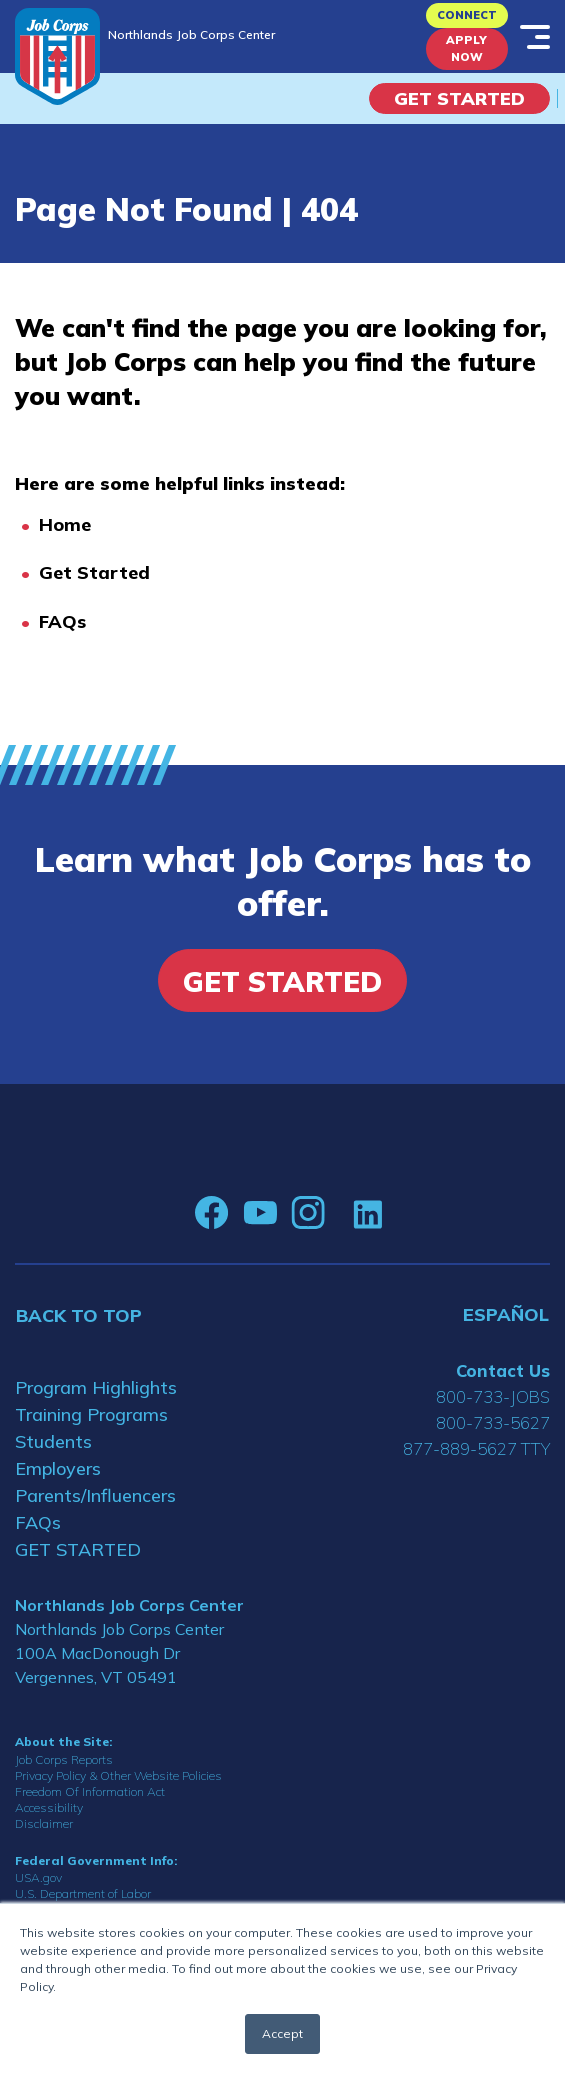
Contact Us (503, 1370)
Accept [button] (282, 2033)
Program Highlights (96, 1387)
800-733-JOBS (493, 1396)
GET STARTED (78, 1549)
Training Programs (91, 1414)
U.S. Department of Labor (83, 1893)
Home (65, 524)
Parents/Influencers (95, 1495)
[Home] (57, 56)
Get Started (459, 98)
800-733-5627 (493, 1422)
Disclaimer (44, 1823)
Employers (58, 1468)
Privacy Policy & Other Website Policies (118, 1775)
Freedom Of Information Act (90, 1791)
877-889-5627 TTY (476, 1448)
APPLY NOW (466, 48)
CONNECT (467, 15)
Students (53, 1441)
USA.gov (38, 1877)
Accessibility (49, 1807)
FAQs (62, 621)
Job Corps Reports (64, 1759)
